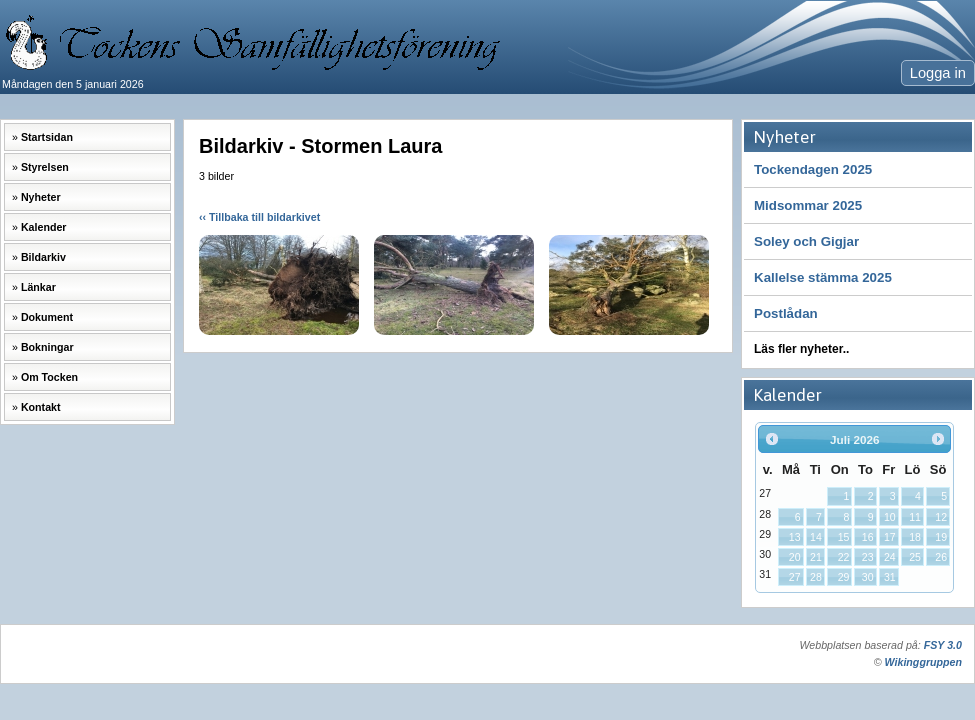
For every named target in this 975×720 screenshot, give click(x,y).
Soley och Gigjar (806, 241)
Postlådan (786, 313)
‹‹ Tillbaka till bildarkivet (259, 217)
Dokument (47, 317)
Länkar (38, 287)
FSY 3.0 (943, 645)
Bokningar (47, 347)
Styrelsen (45, 167)
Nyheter (41, 197)
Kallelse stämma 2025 (823, 277)
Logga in (938, 73)
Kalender (44, 227)
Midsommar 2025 (808, 205)
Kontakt (41, 407)
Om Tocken (49, 377)
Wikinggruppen (923, 662)
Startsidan (47, 137)
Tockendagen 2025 (813, 169)
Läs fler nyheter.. (801, 349)
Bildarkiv (43, 257)
